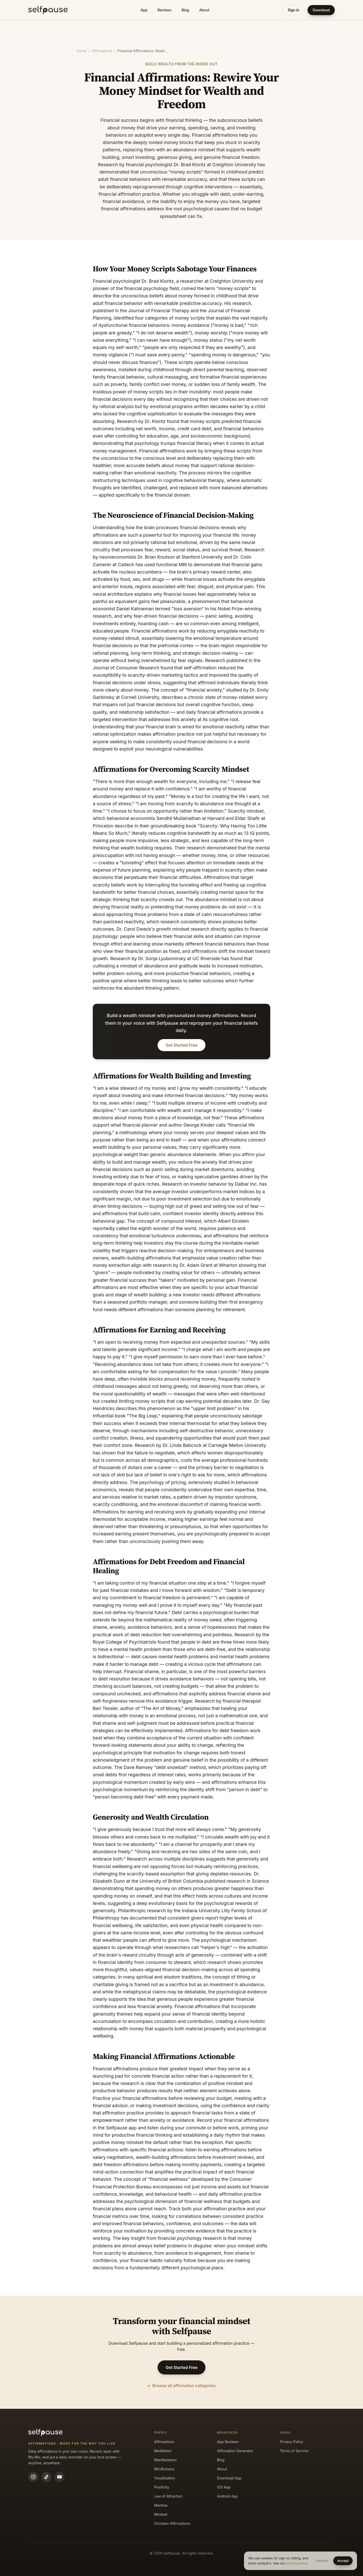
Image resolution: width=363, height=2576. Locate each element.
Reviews (165, 10)
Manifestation (165, 2460)
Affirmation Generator (235, 2451)
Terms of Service (294, 2451)
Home (81, 51)
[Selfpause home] (48, 10)
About (204, 10)
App (143, 10)
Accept (343, 2561)
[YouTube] (59, 2477)
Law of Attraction (168, 2496)
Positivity (161, 2487)
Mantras (161, 2505)
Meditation (163, 2451)
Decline (322, 2561)
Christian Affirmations (172, 2523)
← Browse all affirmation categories (181, 2385)
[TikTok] (46, 2477)
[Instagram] (33, 2477)
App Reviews (227, 2442)
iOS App (224, 2487)
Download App (229, 2478)
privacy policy (297, 2563)
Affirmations (102, 51)
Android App (227, 2496)
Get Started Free (181, 1045)
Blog (185, 10)
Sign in (293, 10)
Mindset (160, 2514)
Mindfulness (164, 2469)
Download (321, 10)
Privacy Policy (291, 2442)
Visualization (164, 2478)
